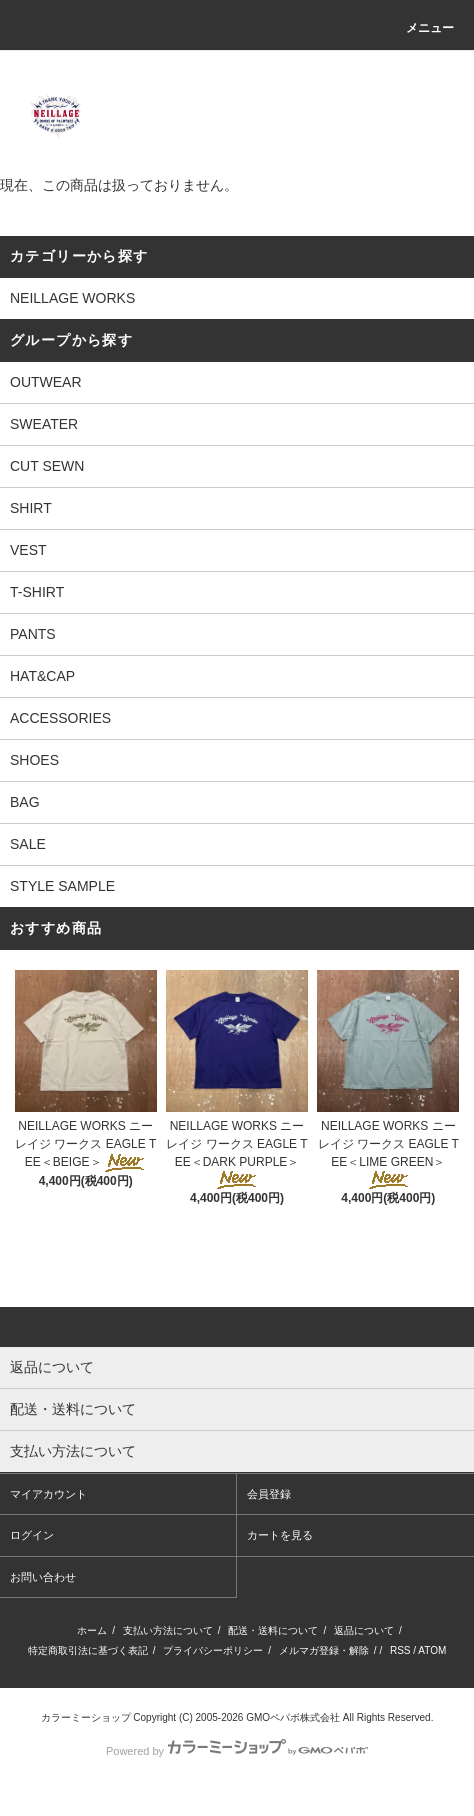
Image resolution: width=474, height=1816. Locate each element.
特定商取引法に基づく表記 (88, 1650)
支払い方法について (168, 1630)
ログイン (32, 1535)
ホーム (92, 1630)
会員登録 (269, 1494)
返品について (364, 1630)
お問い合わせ (43, 1577)
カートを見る (280, 1535)
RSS (400, 1650)
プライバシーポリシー (213, 1650)
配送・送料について (273, 1630)
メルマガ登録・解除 (324, 1650)
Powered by (237, 1751)
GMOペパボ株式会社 (293, 1717)
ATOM (432, 1650)
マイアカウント (48, 1494)
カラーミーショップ (86, 1717)
